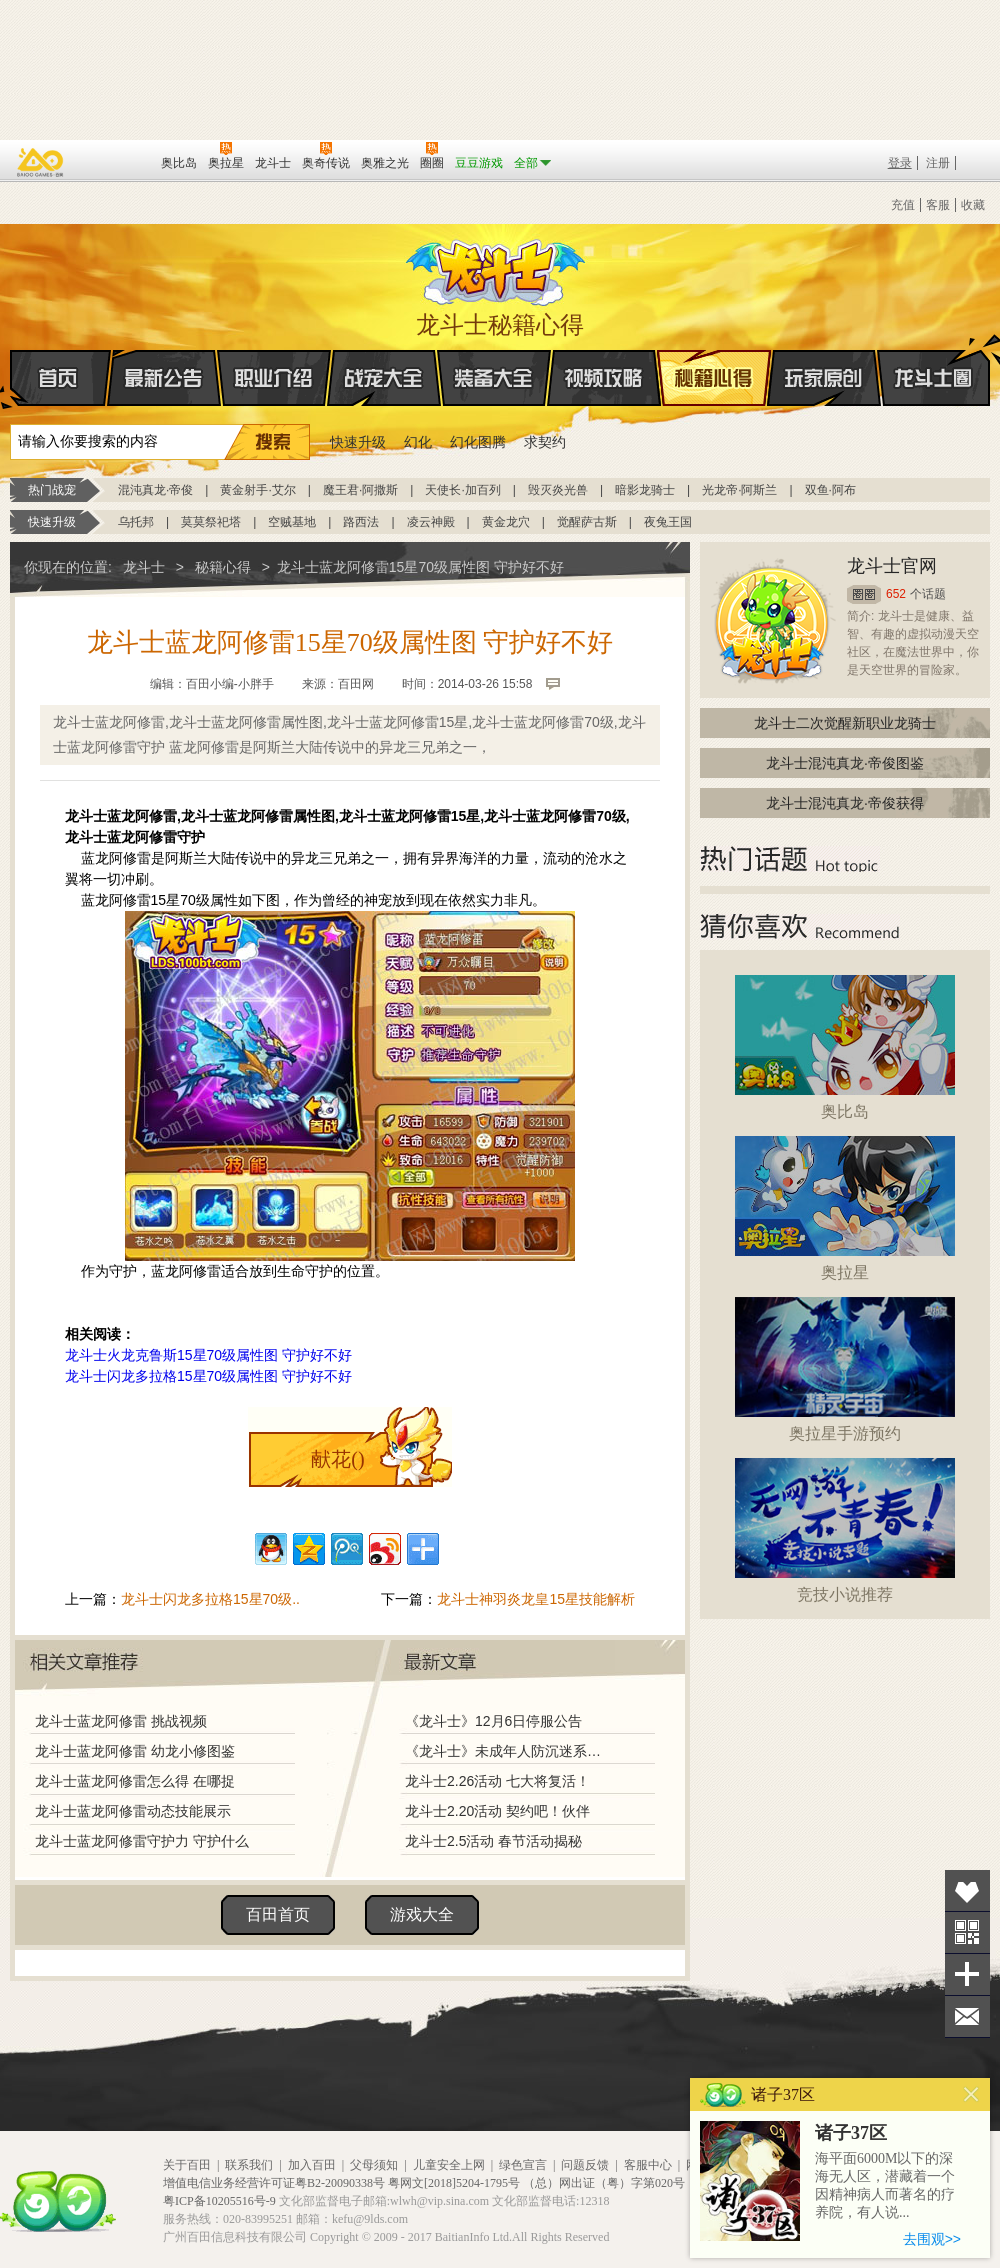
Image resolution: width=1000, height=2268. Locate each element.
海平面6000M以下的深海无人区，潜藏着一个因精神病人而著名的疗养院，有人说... (885, 2185)
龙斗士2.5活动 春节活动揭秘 (493, 1841)
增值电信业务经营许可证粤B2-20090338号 (274, 2183)
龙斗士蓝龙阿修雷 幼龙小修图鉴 (135, 1751)
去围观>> (932, 2239)
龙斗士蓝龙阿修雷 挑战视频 (121, 1721)
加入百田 (312, 2165)
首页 (11, 379)
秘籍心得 (714, 378)
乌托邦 (136, 522)
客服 (938, 205)
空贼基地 (292, 522)
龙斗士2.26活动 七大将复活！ (497, 1781)
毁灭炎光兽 (558, 490)
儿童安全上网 (449, 2165)
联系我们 (249, 2165)
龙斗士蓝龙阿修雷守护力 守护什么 (142, 1841)
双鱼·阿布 (830, 490)
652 (896, 594)
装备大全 (494, 378)
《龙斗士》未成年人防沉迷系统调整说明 (509, 1751)
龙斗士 (497, 268)
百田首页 (278, 1914)
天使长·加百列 (462, 490)
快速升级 (358, 442)
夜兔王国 (668, 522)
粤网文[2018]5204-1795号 (454, 2183)
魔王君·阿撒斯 (360, 490)
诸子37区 (851, 2133)
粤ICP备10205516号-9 (219, 2201)
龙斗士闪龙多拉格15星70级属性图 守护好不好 (208, 1376)
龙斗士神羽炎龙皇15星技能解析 (536, 1599)
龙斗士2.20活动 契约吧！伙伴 (497, 1811)
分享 (967, 1974)
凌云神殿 (431, 522)
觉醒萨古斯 (587, 522)
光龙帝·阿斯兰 (739, 490)
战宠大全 (384, 378)
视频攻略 (604, 378)
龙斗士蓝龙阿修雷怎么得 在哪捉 (135, 1781)
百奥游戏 (41, 162)
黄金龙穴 (506, 522)
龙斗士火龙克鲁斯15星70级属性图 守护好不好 (208, 1355)
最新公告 (164, 378)
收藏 (973, 205)
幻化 (418, 442)
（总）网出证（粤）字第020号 (604, 2183)
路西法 (361, 522)
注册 (938, 163)
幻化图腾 (478, 442)
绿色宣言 (523, 2165)
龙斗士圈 (933, 359)
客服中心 (648, 2165)
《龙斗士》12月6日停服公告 (493, 1721)
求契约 (545, 442)
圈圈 (864, 594)
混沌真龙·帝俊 (155, 490)
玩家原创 (824, 378)
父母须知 (374, 2165)
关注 (967, 1932)
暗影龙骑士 (645, 490)
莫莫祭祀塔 (211, 522)
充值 (903, 205)
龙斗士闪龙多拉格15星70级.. (210, 1599)
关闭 (971, 2094)
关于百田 (187, 2165)
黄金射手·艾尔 (257, 490)
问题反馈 (585, 2165)
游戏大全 (422, 1914)
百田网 (116, 161)
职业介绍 (274, 378)
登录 (900, 163)
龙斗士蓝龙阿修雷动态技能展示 (133, 1811)
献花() (337, 1459)
